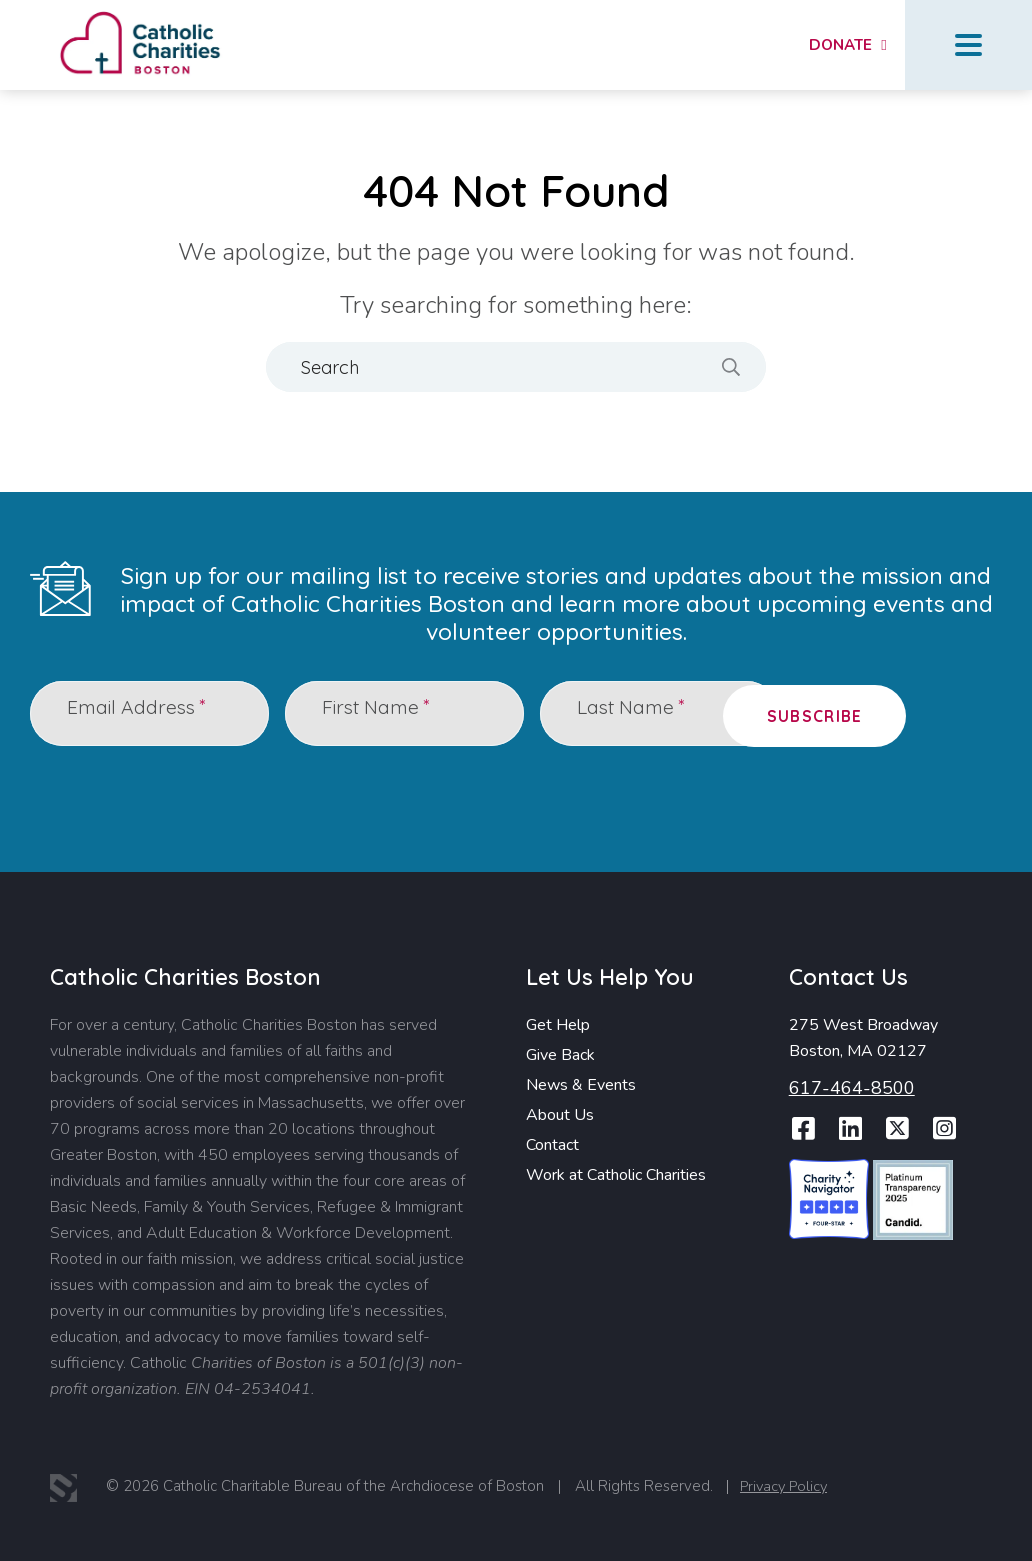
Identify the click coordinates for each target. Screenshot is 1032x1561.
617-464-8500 (852, 1087)
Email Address (141, 712)
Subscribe (921, 713)
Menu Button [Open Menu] (968, 45)
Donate (834, 45)
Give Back (560, 1054)
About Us (560, 1114)
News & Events (581, 1084)
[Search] (516, 367)
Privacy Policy (789, 1487)
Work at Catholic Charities (616, 1174)
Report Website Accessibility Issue (932, 1491)
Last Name (636, 712)
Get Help (558, 1024)
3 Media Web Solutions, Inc (65, 1488)
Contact (552, 1144)
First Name (381, 712)
